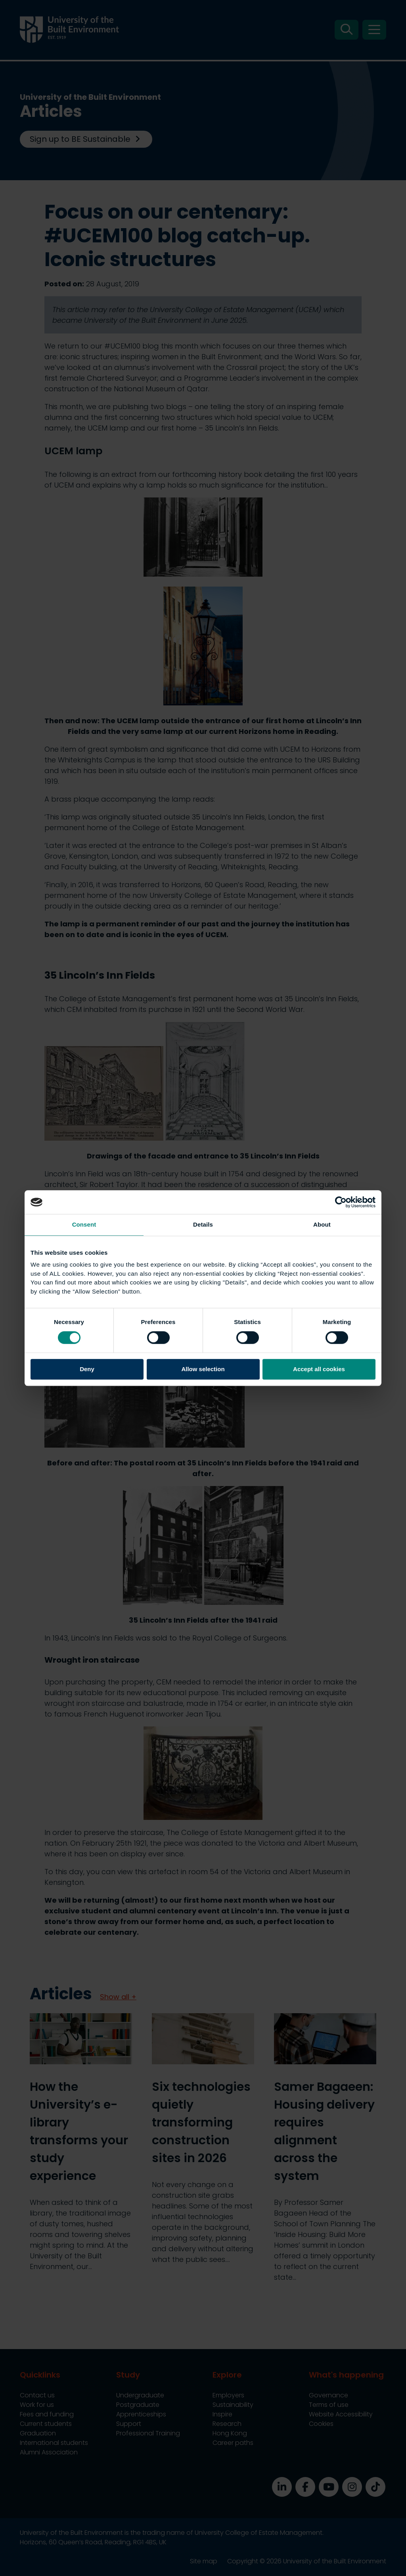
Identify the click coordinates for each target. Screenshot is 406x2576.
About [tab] (322, 1224)
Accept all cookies (319, 1369)
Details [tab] (203, 1224)
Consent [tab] (84, 1224)
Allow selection (202, 1369)
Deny (87, 1369)
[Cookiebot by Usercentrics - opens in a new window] (340, 1202)
